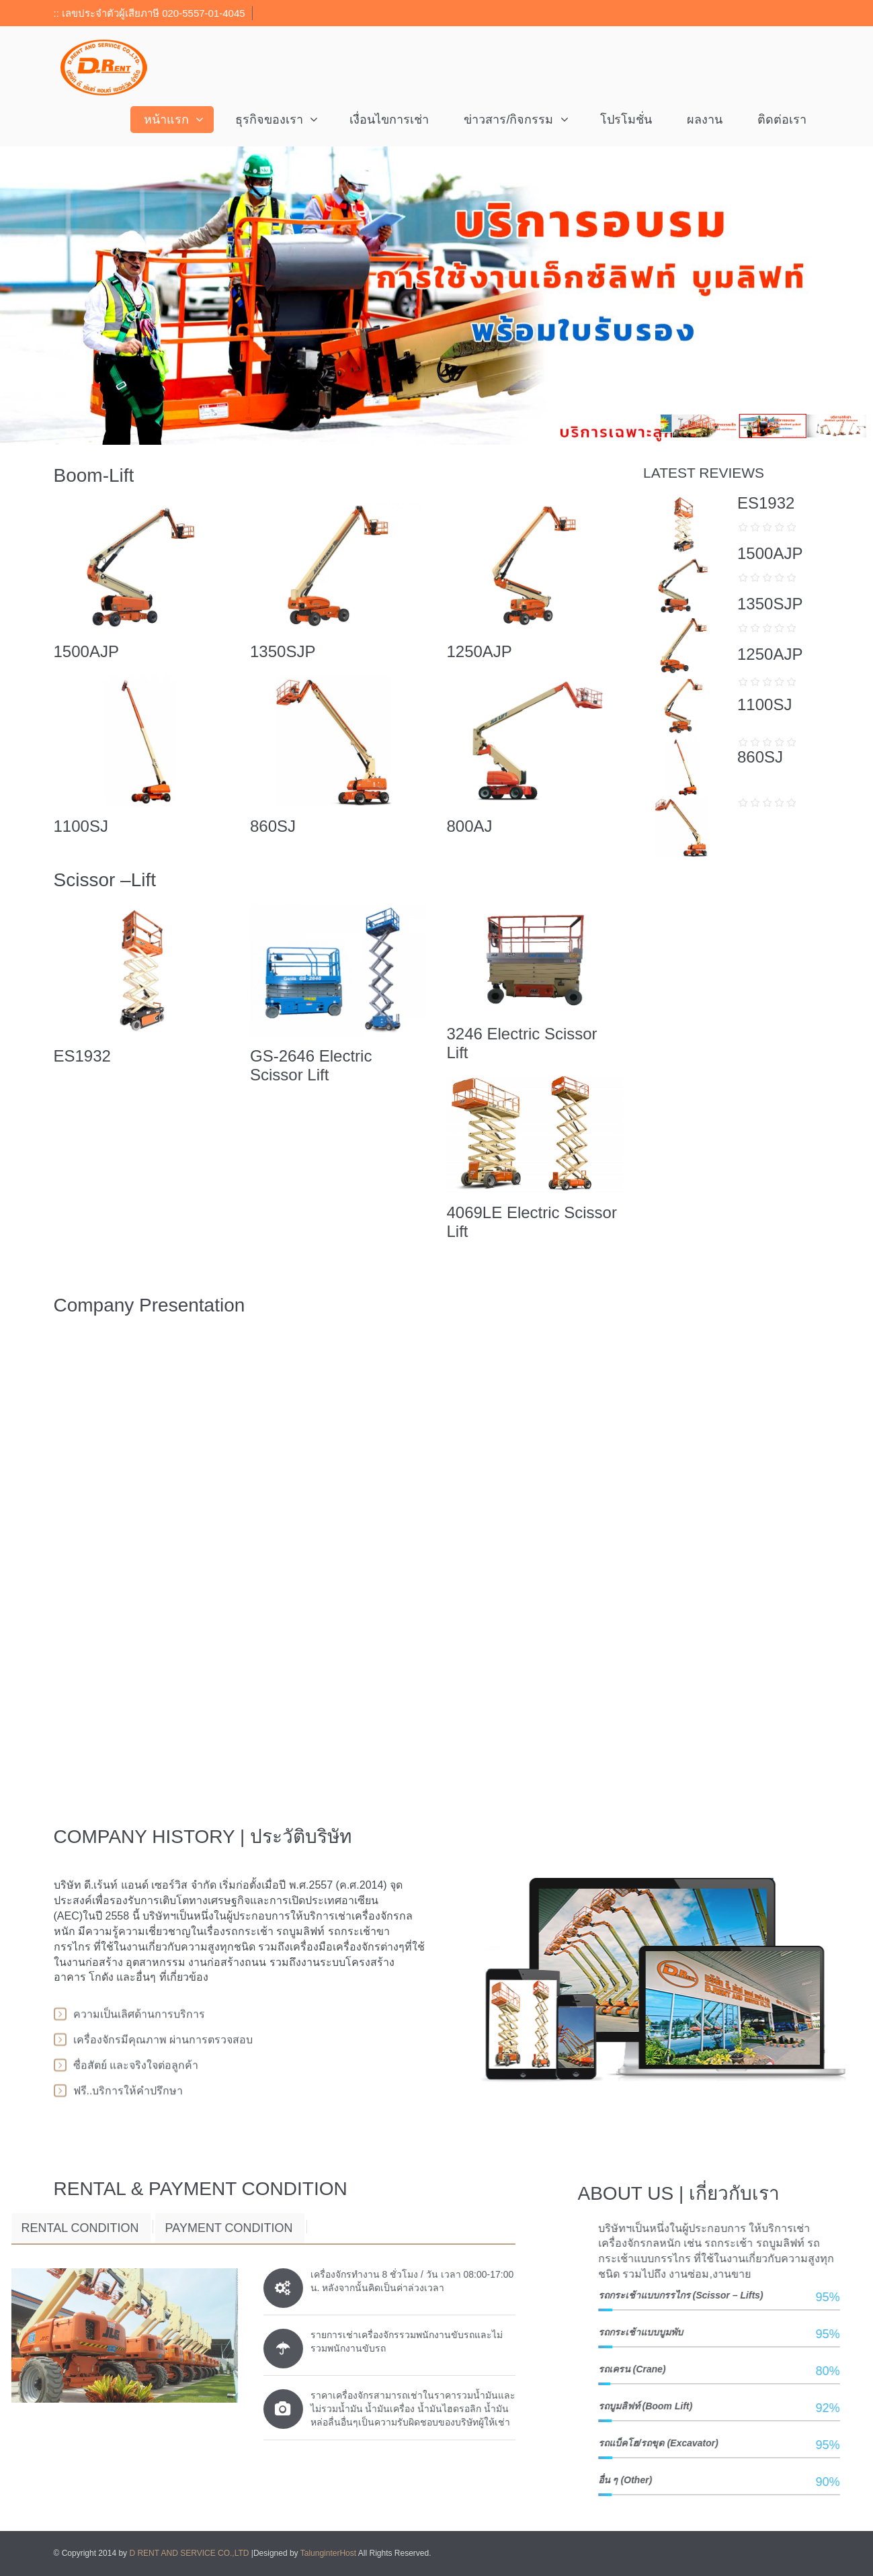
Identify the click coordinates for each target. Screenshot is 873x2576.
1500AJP (86, 651)
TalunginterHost (328, 2553)
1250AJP (478, 651)
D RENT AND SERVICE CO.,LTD (190, 2553)
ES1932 (82, 1056)
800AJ (469, 826)
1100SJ (81, 826)
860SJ (273, 826)
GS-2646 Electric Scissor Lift (311, 1065)
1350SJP (282, 651)
